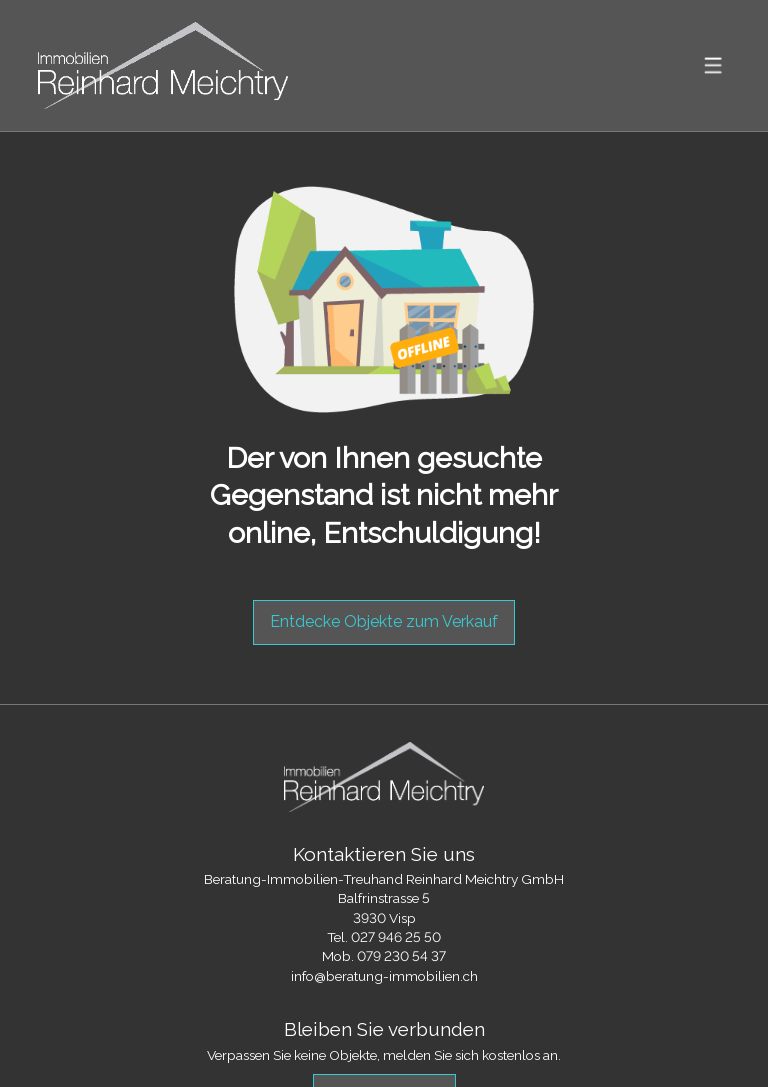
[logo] (163, 65)
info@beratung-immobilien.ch (384, 976)
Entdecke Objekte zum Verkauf (384, 621)
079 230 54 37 (401, 956)
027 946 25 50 (396, 937)
